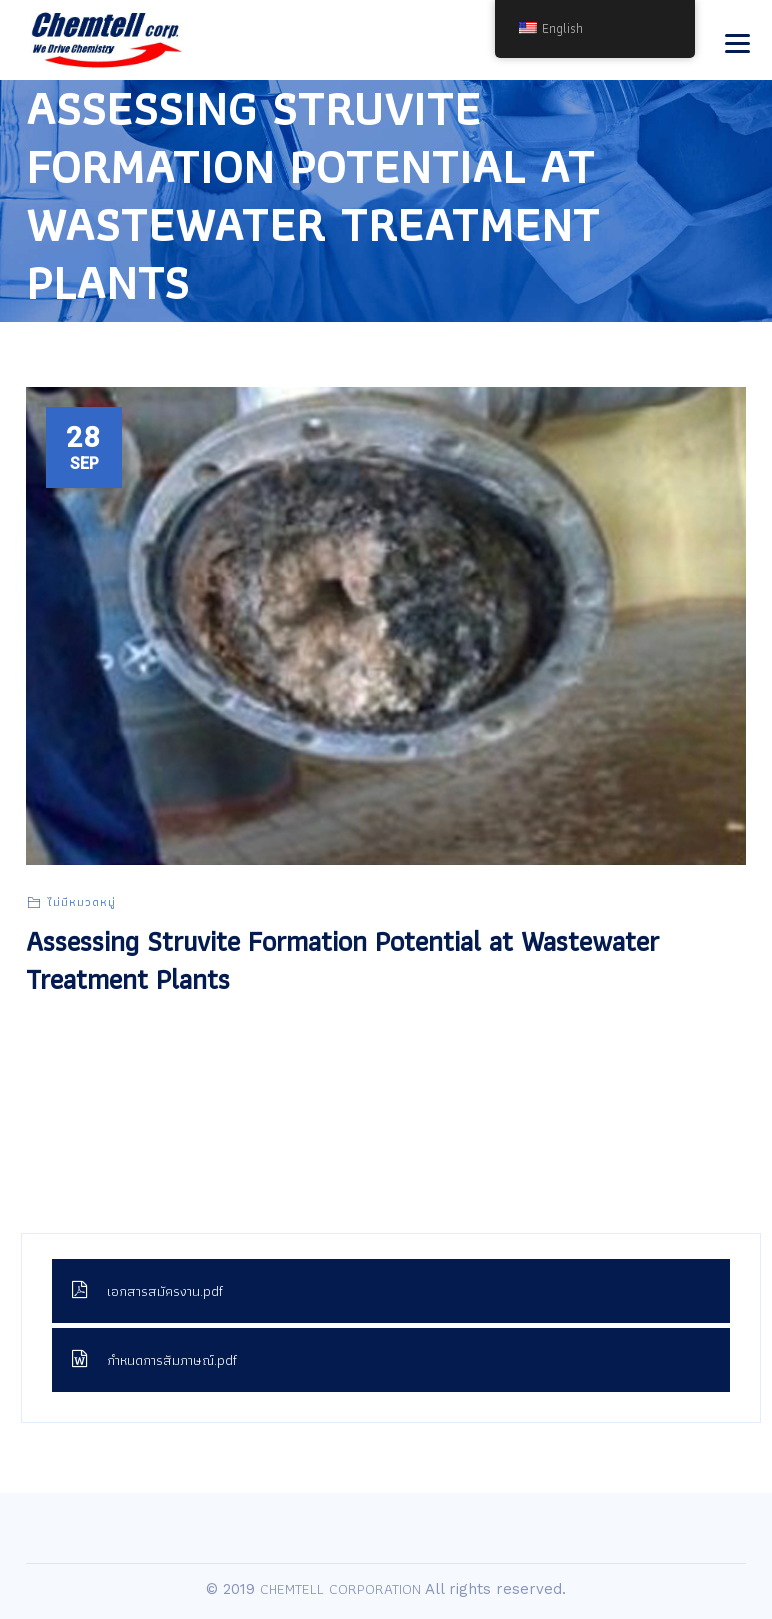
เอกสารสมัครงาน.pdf (147, 1291)
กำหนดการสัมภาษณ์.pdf (154, 1360)
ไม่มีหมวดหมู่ (81, 901)
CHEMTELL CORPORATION (340, 1589)
